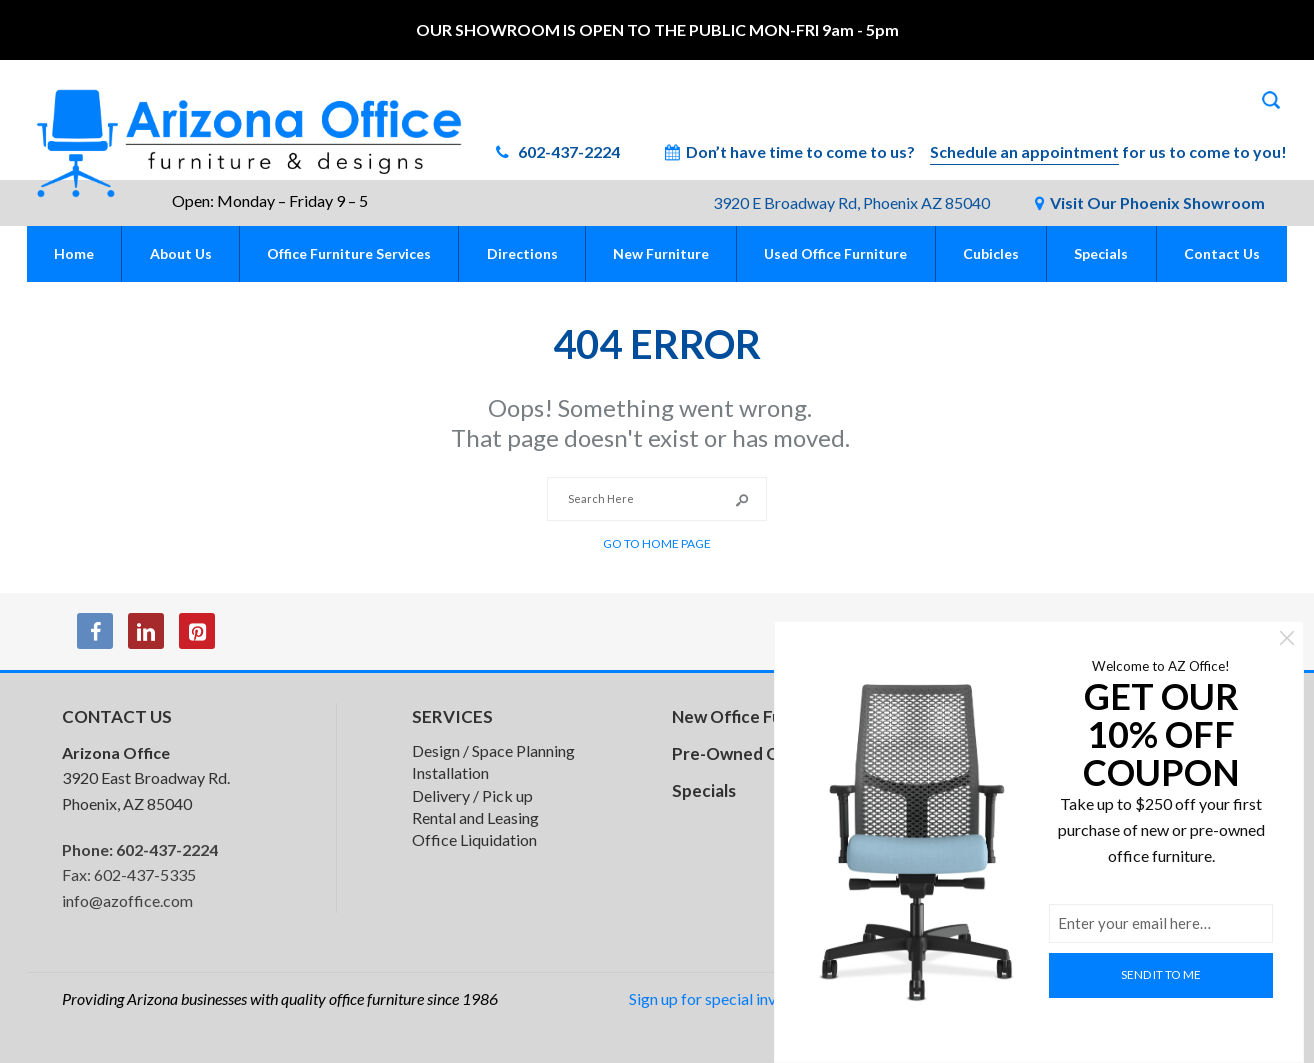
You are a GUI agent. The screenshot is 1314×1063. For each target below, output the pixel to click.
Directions (522, 253)
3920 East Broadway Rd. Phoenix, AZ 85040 (146, 778)
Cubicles (991, 253)
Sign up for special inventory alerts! (748, 998)
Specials (1101, 253)
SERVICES (452, 716)
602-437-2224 (567, 151)
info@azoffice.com (127, 900)
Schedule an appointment (1024, 151)
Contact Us (1222, 253)
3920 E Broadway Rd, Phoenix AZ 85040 (851, 202)
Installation (450, 772)
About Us (181, 253)
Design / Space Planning (493, 750)
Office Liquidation (474, 839)
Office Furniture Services (349, 253)
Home (74, 253)
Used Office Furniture (835, 253)
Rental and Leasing (475, 817)
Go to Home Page (657, 543)
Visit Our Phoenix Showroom (1157, 202)
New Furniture (661, 253)
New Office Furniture (755, 716)
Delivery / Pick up (472, 795)
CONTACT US (117, 716)
